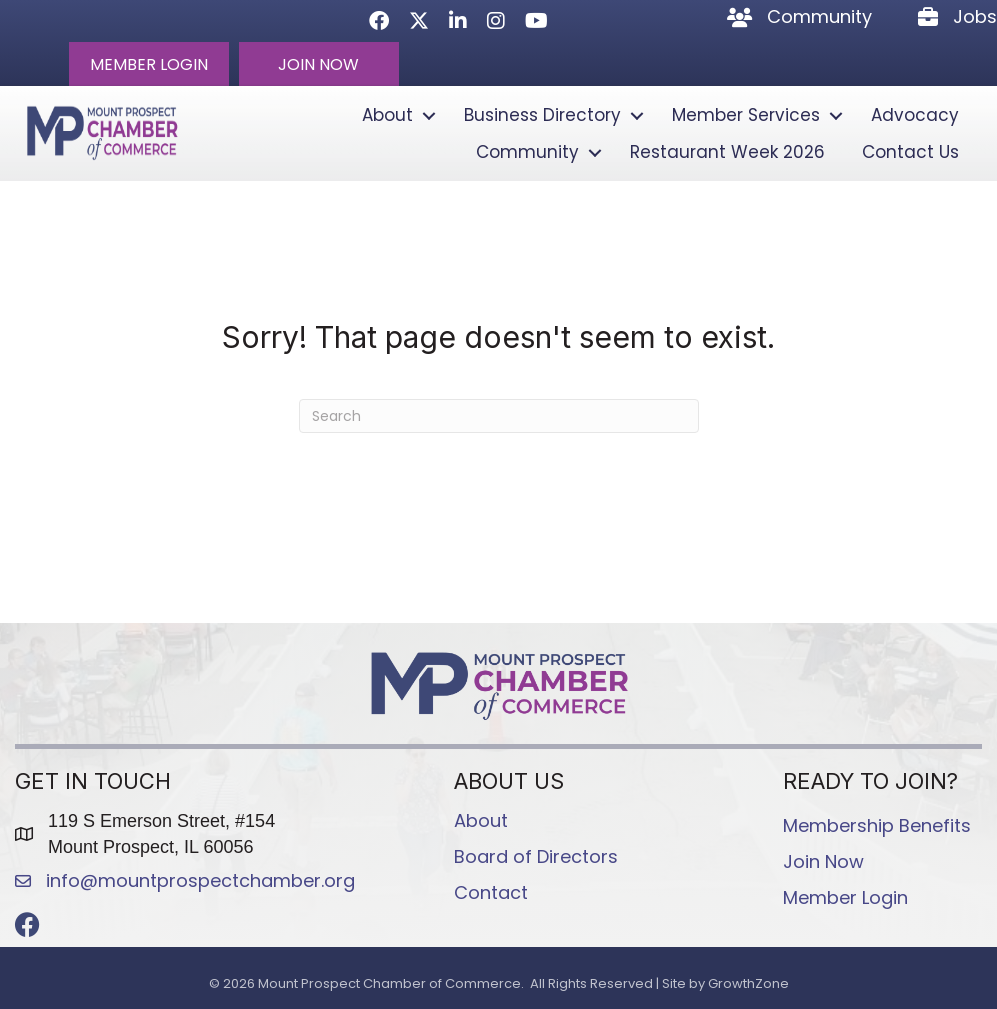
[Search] (499, 416)
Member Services (746, 115)
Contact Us (910, 152)
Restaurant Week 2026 (727, 152)
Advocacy (915, 115)
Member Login (845, 897)
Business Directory (542, 115)
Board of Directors (536, 856)
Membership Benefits (877, 825)
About (387, 115)
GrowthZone (748, 983)
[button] (149, 64)
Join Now (823, 861)
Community (527, 152)
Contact (491, 892)
